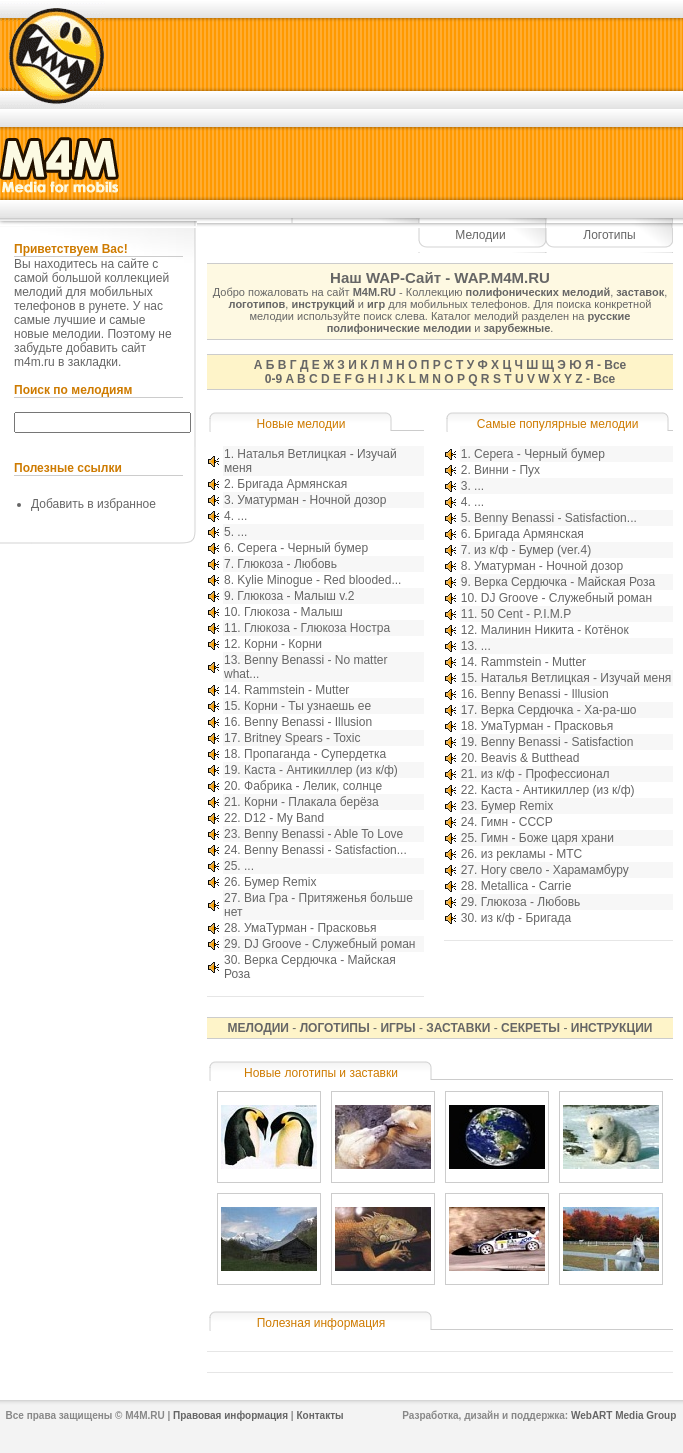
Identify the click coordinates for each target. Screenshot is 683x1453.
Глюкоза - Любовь (287, 564)
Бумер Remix (280, 882)
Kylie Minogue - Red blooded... (319, 580)
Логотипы (609, 235)
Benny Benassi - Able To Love (323, 834)
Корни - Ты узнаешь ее (307, 706)
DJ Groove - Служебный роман (329, 944)
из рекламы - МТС (531, 854)
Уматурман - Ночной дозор (311, 500)
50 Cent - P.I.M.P (526, 614)
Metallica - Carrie (526, 886)
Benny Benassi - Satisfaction (557, 742)
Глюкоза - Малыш (293, 612)
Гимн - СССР (517, 822)
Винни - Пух (507, 470)
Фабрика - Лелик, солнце (313, 786)
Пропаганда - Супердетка (315, 754)
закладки (93, 362)
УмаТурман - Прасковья (310, 928)
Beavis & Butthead (530, 758)
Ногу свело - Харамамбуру (555, 870)
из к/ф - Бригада (526, 918)
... (242, 516)
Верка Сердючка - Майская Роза (564, 582)
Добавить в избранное (93, 504)
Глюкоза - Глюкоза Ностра (317, 628)
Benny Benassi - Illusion (308, 722)
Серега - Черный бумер (302, 548)
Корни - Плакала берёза (311, 802)
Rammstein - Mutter (296, 690)
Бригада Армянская (292, 484)
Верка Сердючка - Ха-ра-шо (559, 710)
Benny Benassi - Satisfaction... (325, 850)
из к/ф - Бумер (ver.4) (532, 550)
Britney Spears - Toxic (302, 738)
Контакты (319, 1415)
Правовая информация (230, 1415)
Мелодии (480, 235)
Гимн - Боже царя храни (547, 838)
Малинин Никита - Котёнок (555, 630)
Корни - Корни (283, 644)
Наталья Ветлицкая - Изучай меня (576, 678)
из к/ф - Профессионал (545, 774)
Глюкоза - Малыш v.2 (295, 596)
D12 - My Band (284, 818)
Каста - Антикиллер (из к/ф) (321, 770)
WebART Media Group (623, 1415)
